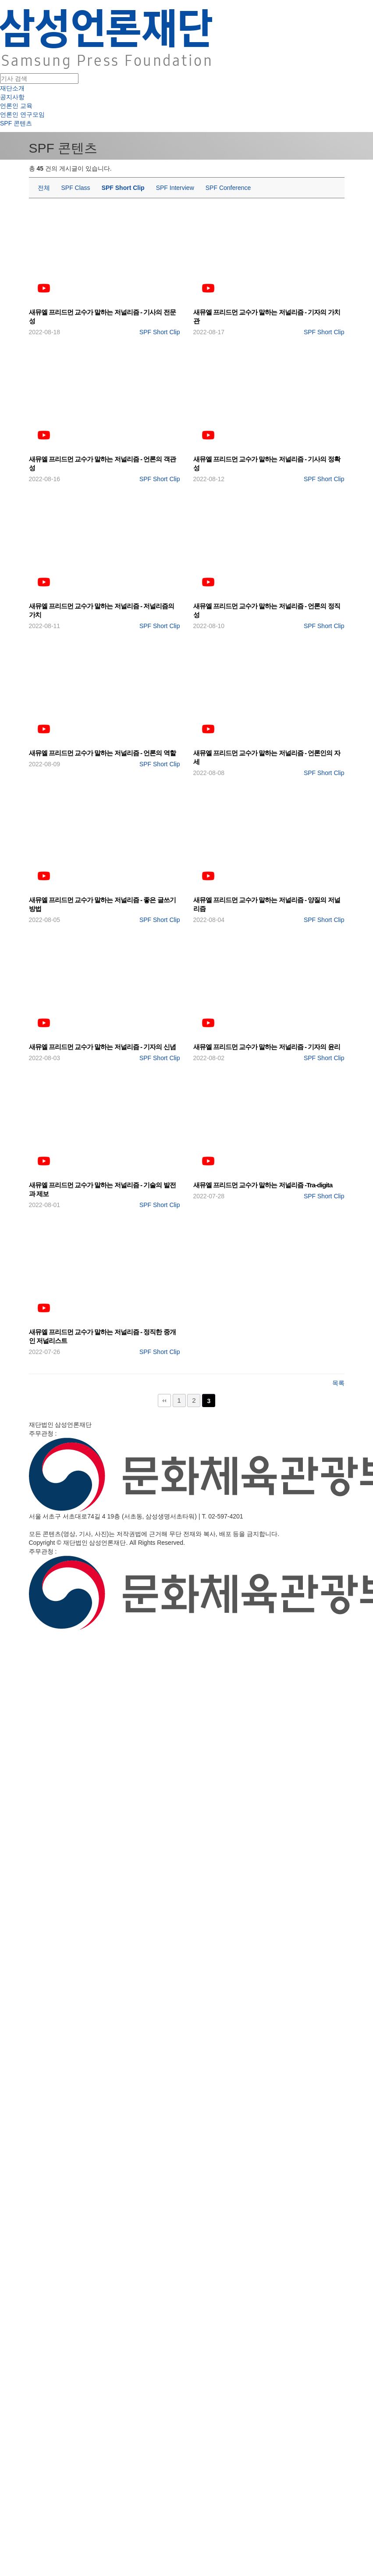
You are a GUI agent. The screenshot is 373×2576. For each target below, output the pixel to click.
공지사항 (12, 96)
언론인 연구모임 (22, 114)
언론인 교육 (16, 105)
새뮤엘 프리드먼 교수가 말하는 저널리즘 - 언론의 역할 (102, 753)
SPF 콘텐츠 (16, 123)
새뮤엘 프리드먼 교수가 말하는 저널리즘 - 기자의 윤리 (266, 1046)
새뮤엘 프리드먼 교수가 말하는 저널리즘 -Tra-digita (263, 1185)
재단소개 (12, 88)
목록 (338, 1382)
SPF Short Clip (123, 187)
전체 (44, 187)
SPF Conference (228, 187)
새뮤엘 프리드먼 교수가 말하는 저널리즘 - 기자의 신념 (102, 1046)
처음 (164, 1400)
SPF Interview (175, 187)
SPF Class (75, 187)
